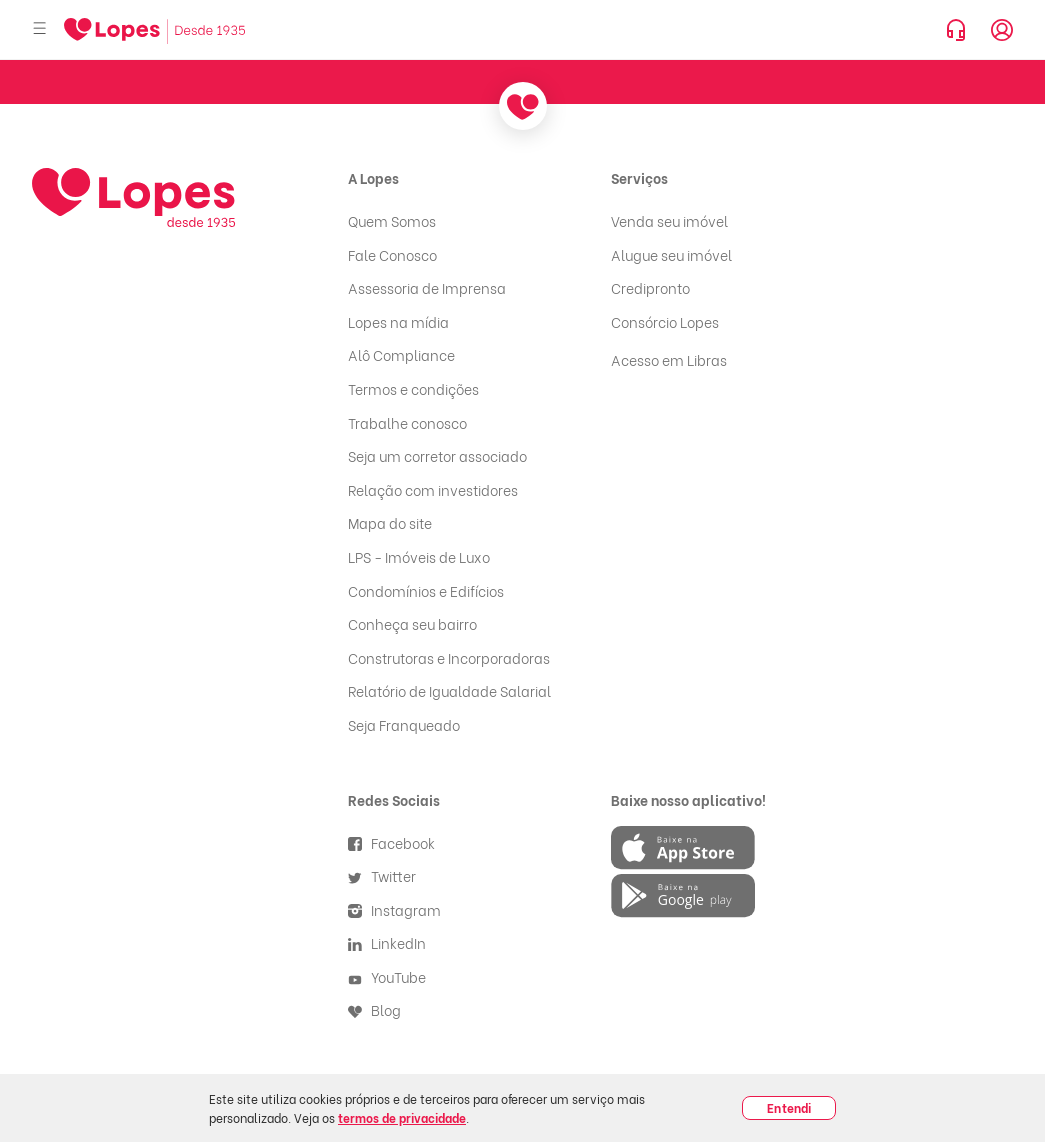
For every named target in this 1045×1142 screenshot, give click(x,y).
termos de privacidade (402, 1117)
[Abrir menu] (40, 29)
